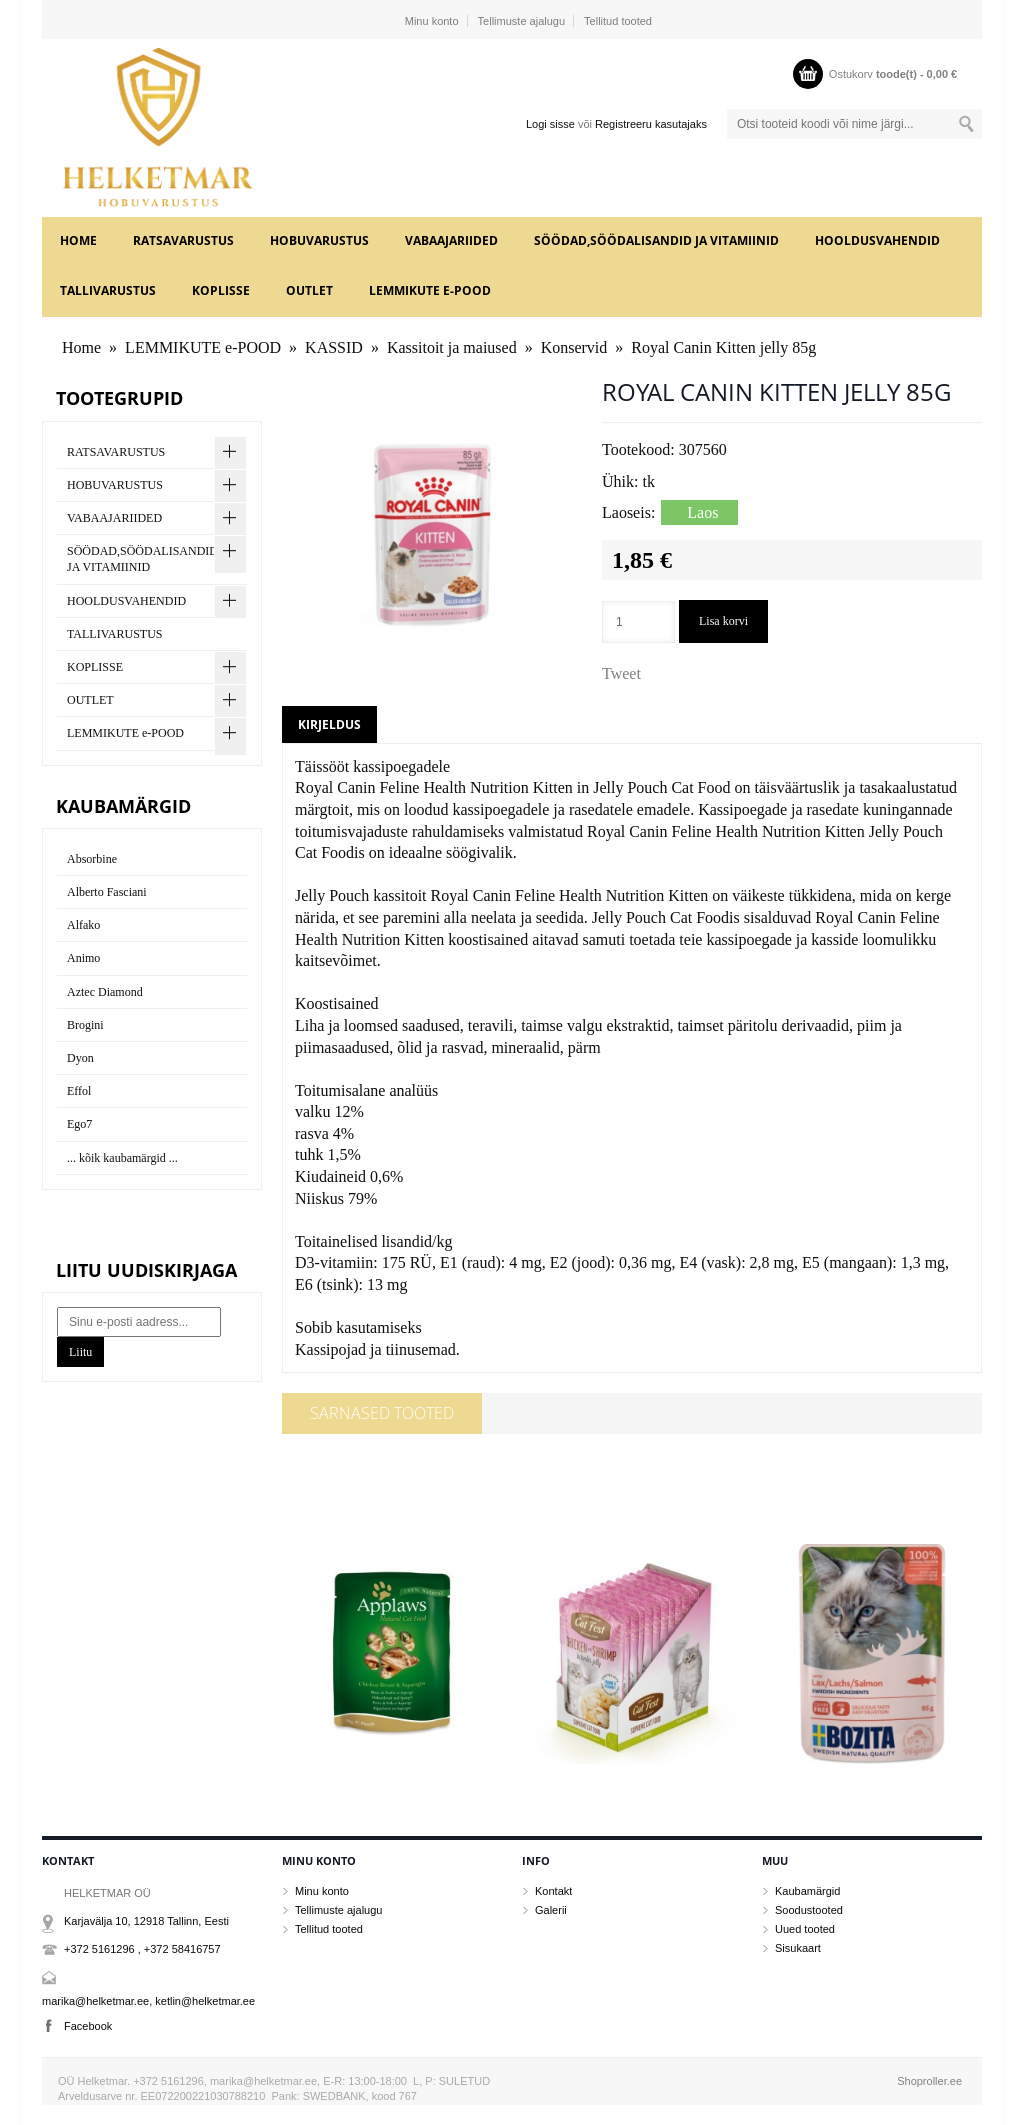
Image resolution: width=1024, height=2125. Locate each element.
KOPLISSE (221, 290)
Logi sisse (550, 124)
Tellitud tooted (618, 21)
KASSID (334, 347)
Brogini (85, 1025)
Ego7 (79, 1124)
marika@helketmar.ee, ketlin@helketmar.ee (148, 2001)
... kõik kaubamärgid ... (122, 1158)
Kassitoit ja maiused (452, 347)
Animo (83, 958)
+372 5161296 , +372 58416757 (142, 1949)
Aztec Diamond (105, 992)
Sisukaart (798, 1948)
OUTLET (309, 290)
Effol (79, 1091)
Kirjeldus (329, 724)
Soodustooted (809, 1910)
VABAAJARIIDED (451, 240)
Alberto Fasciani (107, 892)
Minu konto (432, 21)
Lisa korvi (723, 621)
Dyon (80, 1058)
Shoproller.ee (929, 2081)
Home (78, 240)
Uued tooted (805, 1929)
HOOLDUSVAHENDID (877, 240)
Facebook (88, 2026)
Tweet (621, 673)
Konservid (574, 347)
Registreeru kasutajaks (651, 124)
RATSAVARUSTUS (183, 240)
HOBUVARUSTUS (319, 240)
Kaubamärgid (807, 1891)
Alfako (83, 925)
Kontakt (553, 1891)
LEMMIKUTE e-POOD (430, 290)
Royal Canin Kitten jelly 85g (723, 347)
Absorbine (92, 859)
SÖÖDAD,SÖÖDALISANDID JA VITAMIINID (656, 240)
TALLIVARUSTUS (108, 290)
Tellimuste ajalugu (521, 21)
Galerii (551, 1910)
